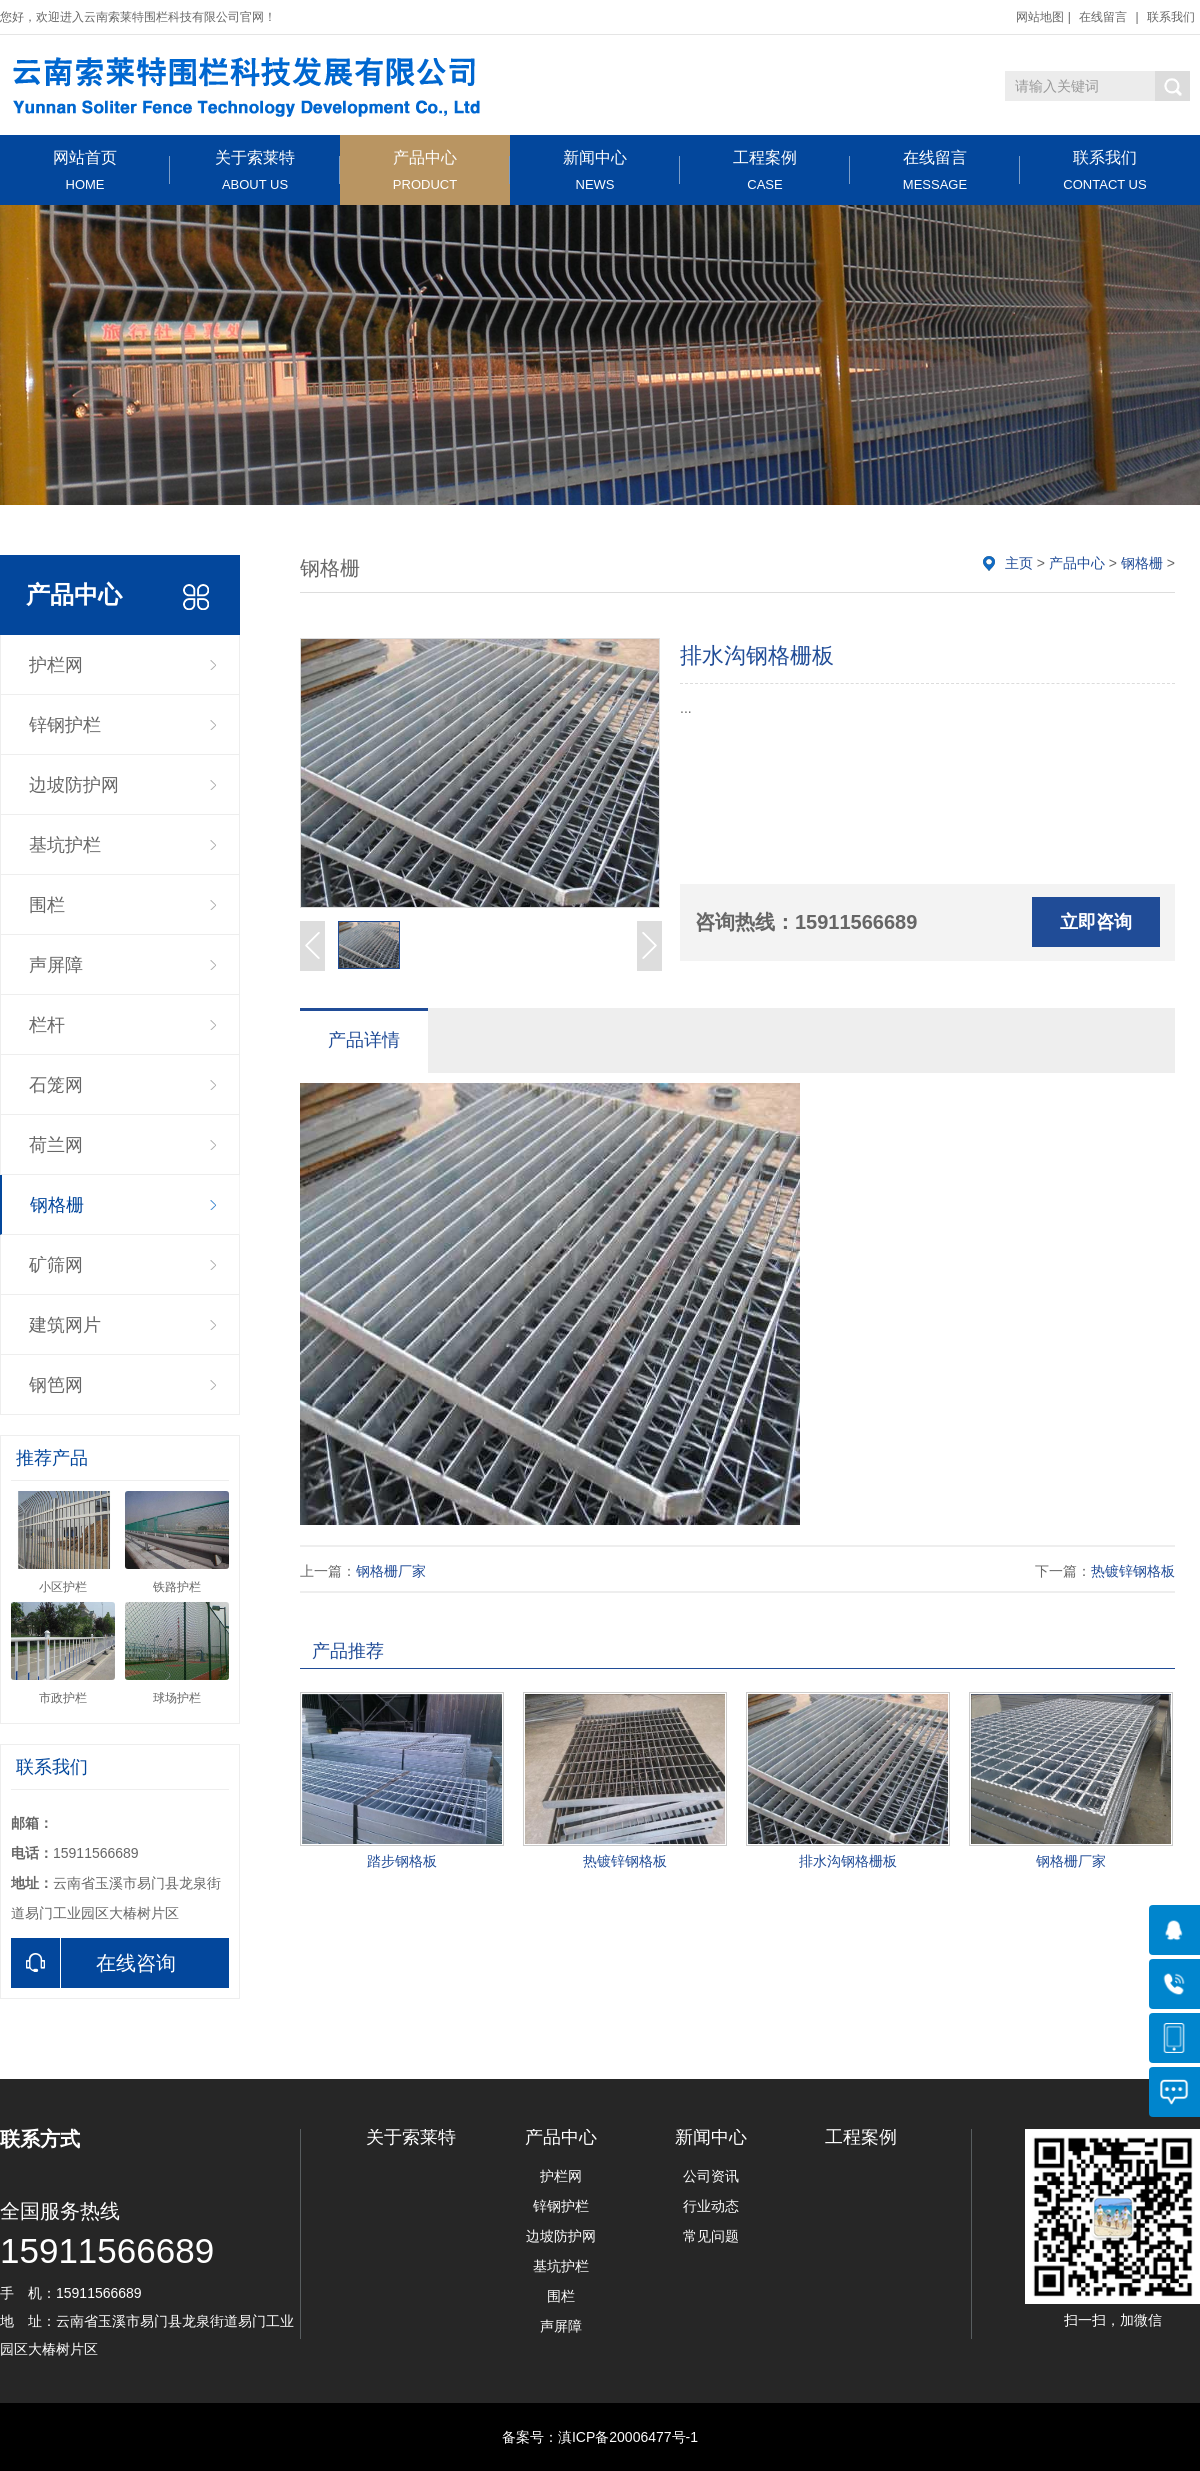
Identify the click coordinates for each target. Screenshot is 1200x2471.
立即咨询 (1096, 922)
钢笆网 (56, 1385)
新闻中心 (595, 170)
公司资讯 (711, 2176)
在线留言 (1103, 17)
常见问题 (711, 2236)
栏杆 (47, 1025)
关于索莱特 (255, 170)
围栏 (47, 905)
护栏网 (56, 665)
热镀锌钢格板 (1133, 1571)
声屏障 (56, 965)
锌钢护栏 (65, 725)
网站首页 (85, 170)
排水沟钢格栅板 (848, 1861)
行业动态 (711, 2206)
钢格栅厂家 (391, 1571)
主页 (1019, 563)
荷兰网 (56, 1145)
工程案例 (765, 170)
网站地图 (1040, 17)
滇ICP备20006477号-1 (628, 2437)
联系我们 (1171, 17)
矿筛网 (56, 1265)
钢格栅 (57, 1205)
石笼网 (56, 1085)
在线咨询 (93, 1963)
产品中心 (425, 170)
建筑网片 (65, 1325)
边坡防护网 (74, 785)
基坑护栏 (65, 845)
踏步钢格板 (402, 1861)
